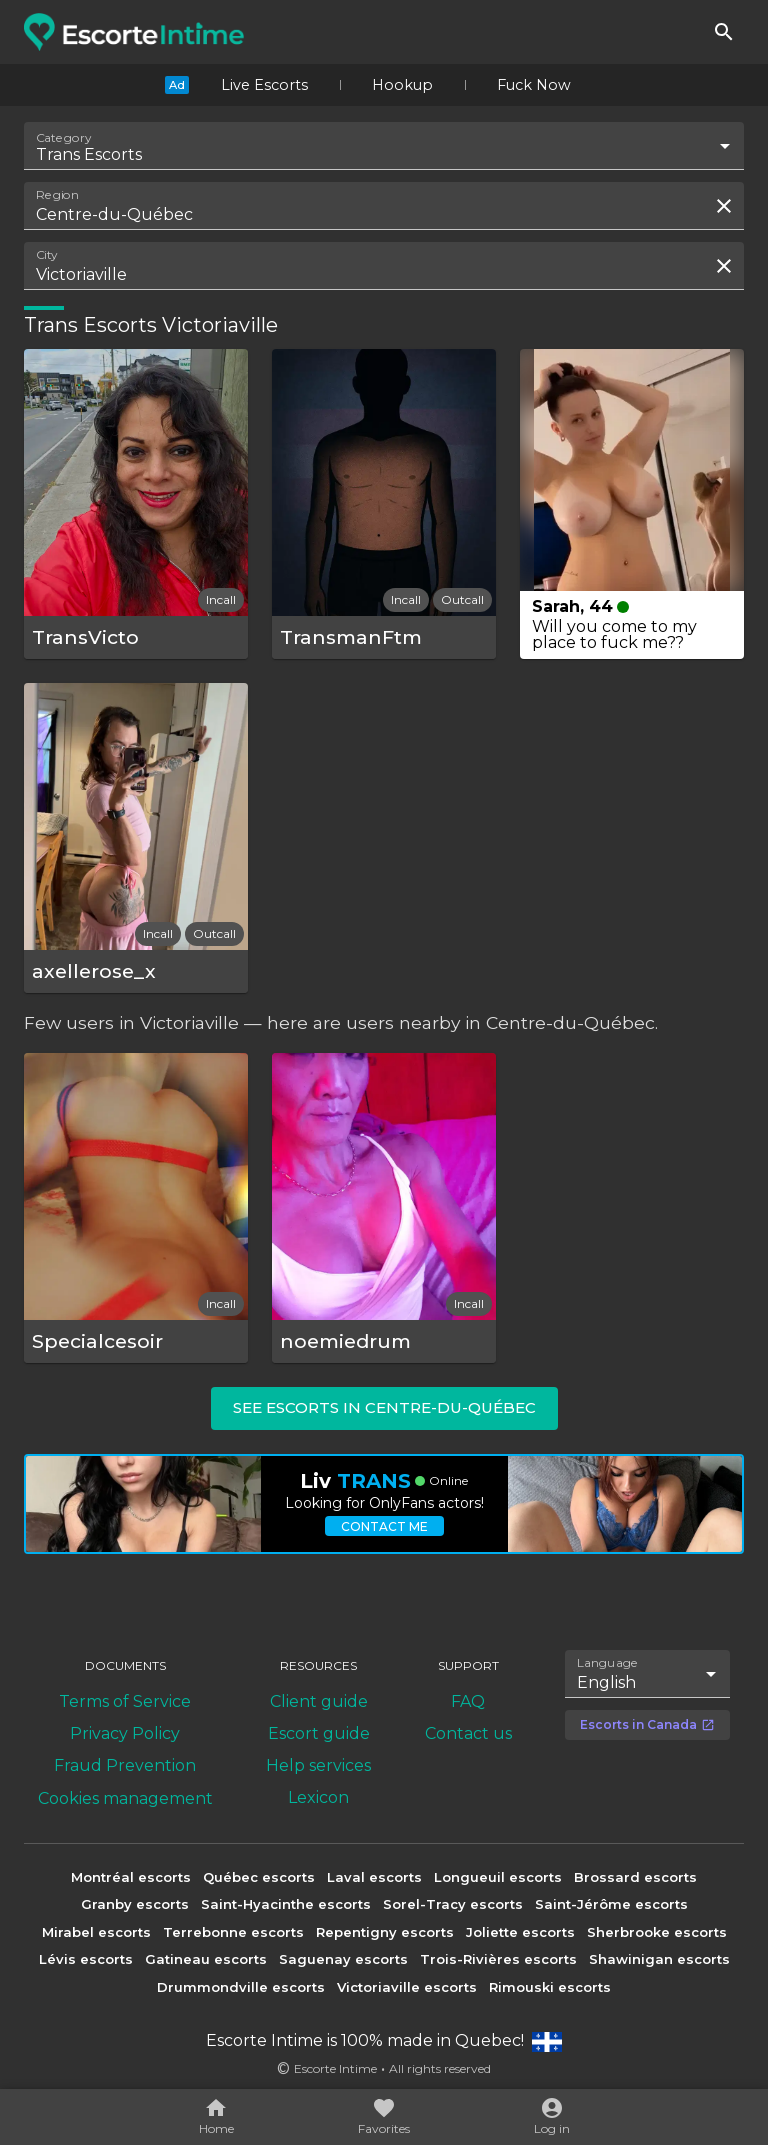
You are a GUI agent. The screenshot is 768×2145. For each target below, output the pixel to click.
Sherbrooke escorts (657, 1932)
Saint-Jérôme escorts (611, 1904)
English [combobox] (606, 1682)
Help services (318, 1765)
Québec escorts (259, 1877)
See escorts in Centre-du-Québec (384, 1407)
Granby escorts (135, 1904)
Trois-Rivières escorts (498, 1959)
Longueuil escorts (498, 1877)
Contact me (384, 1526)
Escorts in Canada (647, 1724)
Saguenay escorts (343, 1959)
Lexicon (318, 1797)
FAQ (468, 1701)
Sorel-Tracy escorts (453, 1904)
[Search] (724, 32)
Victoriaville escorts (407, 1987)
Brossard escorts (635, 1877)
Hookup (402, 85)
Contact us (468, 1733)
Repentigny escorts (385, 1932)
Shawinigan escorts (659, 1959)
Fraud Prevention (125, 1765)
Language (608, 1662)
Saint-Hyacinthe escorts (286, 1904)
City (47, 255)
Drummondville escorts (241, 1987)
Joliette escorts (520, 1932)
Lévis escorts (86, 1959)
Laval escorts (374, 1877)
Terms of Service (125, 1701)
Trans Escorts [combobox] (89, 154)
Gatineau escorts (206, 1959)
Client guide (319, 1701)
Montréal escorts (131, 1877)
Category (64, 138)
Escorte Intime (335, 2068)
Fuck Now (534, 85)
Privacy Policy (125, 1733)
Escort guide (319, 1733)
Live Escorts (264, 85)
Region (57, 195)
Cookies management (125, 1798)
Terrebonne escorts (233, 1932)
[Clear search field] (724, 206)
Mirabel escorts (96, 1932)
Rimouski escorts (550, 1987)
